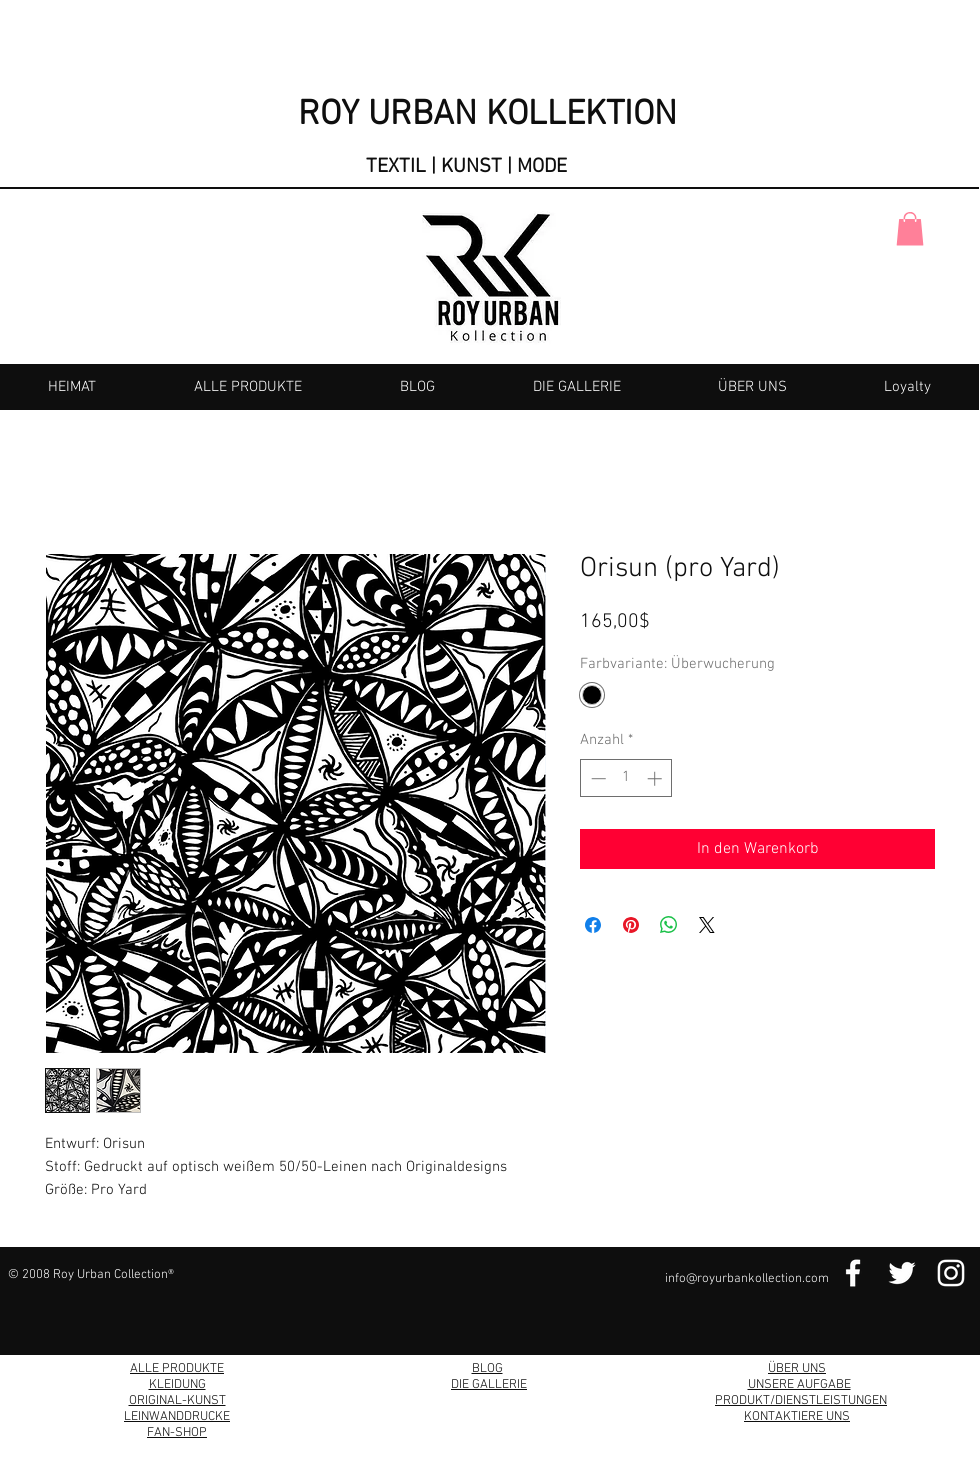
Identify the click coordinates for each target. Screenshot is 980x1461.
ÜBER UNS (797, 1369)
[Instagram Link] (951, 1273)
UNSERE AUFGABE (799, 1385)
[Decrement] (596, 778)
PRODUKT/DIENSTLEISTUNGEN (801, 1401)
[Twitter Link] (902, 1273)
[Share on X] (707, 925)
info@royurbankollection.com (747, 1279)
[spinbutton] (626, 778)
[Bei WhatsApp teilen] (669, 925)
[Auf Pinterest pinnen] (631, 925)
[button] (910, 228)
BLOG (487, 1369)
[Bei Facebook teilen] (593, 925)
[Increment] (656, 778)
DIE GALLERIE (489, 1385)
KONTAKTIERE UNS (797, 1417)
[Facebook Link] (853, 1273)
